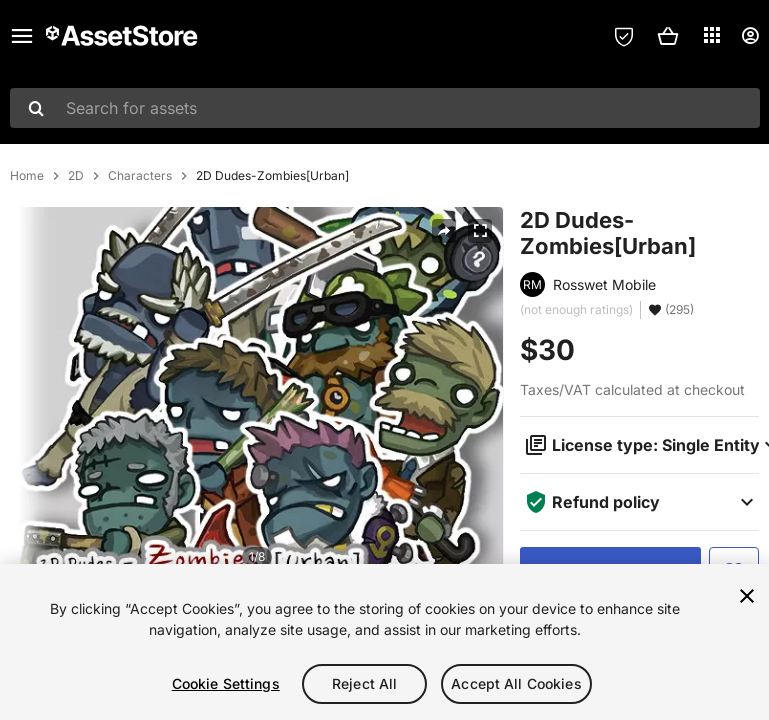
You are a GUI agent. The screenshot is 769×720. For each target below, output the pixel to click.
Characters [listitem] (140, 176)
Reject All (364, 683)
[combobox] (385, 108)
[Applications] (712, 35)
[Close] (747, 596)
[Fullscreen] (480, 231)
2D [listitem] (76, 176)
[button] (668, 36)
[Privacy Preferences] (624, 36)
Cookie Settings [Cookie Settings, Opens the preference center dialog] (226, 683)
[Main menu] (22, 36)
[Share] (444, 231)
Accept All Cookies (516, 683)
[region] (384, 642)
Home (27, 176)
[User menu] (750, 36)
